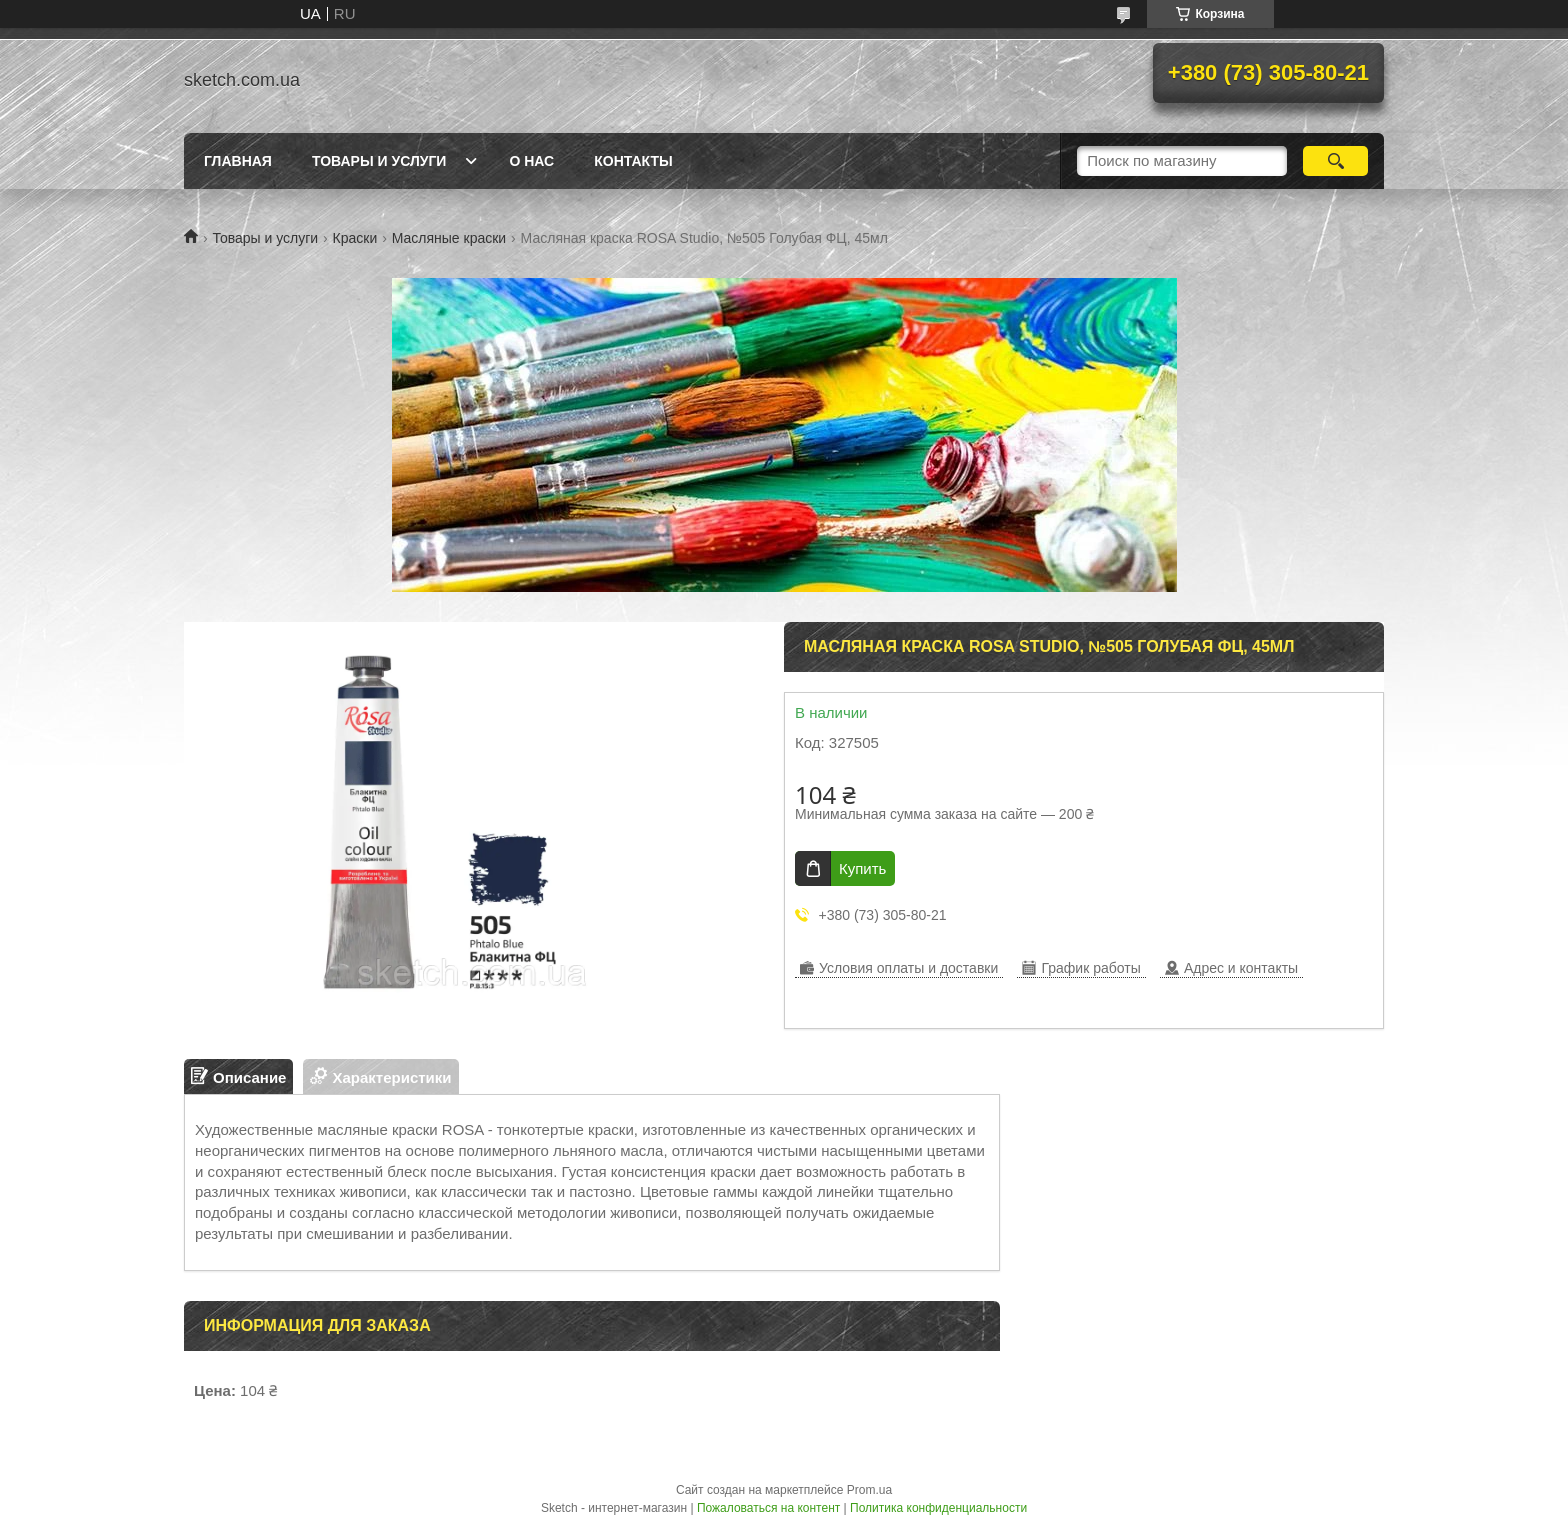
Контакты (633, 161)
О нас (531, 161)
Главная (238, 161)
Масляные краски (449, 238)
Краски (355, 238)
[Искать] (1335, 161)
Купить (862, 868)
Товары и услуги (379, 161)
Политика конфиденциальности (938, 1508)
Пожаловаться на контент (768, 1508)
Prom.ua (869, 1490)
